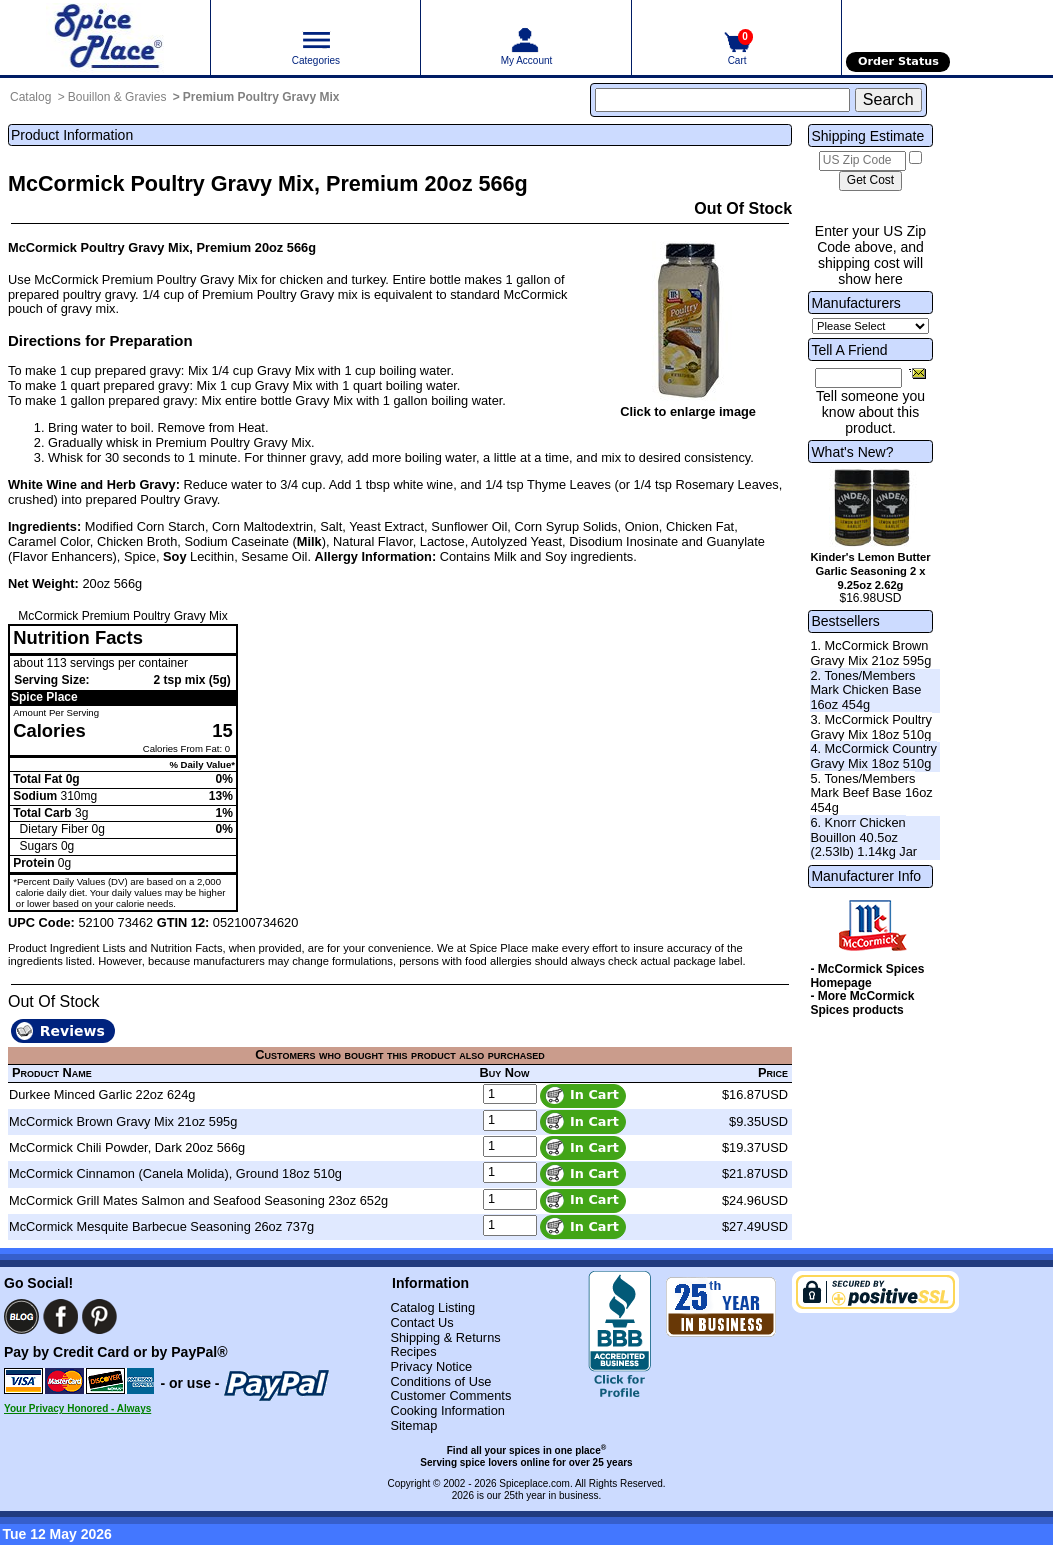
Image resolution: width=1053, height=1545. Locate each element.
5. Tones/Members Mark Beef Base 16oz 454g (871, 793)
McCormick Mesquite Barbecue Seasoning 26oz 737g (161, 1226)
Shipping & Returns (445, 1337)
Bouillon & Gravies (117, 97)
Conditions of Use (440, 1381)
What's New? (852, 452)
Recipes (413, 1351)
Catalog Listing (432, 1307)
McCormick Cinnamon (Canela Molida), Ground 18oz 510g (175, 1173)
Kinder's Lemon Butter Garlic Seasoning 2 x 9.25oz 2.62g (870, 571)
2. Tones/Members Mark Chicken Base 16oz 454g (865, 690)
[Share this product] (917, 373)
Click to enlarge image (688, 411)
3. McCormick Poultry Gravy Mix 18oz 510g (871, 727)
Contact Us (421, 1322)
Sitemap (413, 1425)
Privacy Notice (431, 1366)
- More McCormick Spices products (862, 1003)
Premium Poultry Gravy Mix (261, 97)
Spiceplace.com (534, 1483)
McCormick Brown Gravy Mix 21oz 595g (123, 1121)
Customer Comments (450, 1395)
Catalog (30, 97)
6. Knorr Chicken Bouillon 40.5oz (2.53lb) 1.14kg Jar (863, 837)
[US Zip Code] (862, 161)
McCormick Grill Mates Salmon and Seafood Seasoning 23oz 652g (198, 1200)
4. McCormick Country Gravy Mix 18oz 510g (873, 756)
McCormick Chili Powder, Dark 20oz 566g (127, 1147)
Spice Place (44, 697)
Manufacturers (855, 303)
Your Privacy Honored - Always (77, 1408)
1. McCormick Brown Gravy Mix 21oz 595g (870, 653)
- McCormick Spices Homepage (867, 976)
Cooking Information (447, 1410)
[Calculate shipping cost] (870, 181)
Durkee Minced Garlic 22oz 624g (102, 1094)
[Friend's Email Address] (858, 378)
